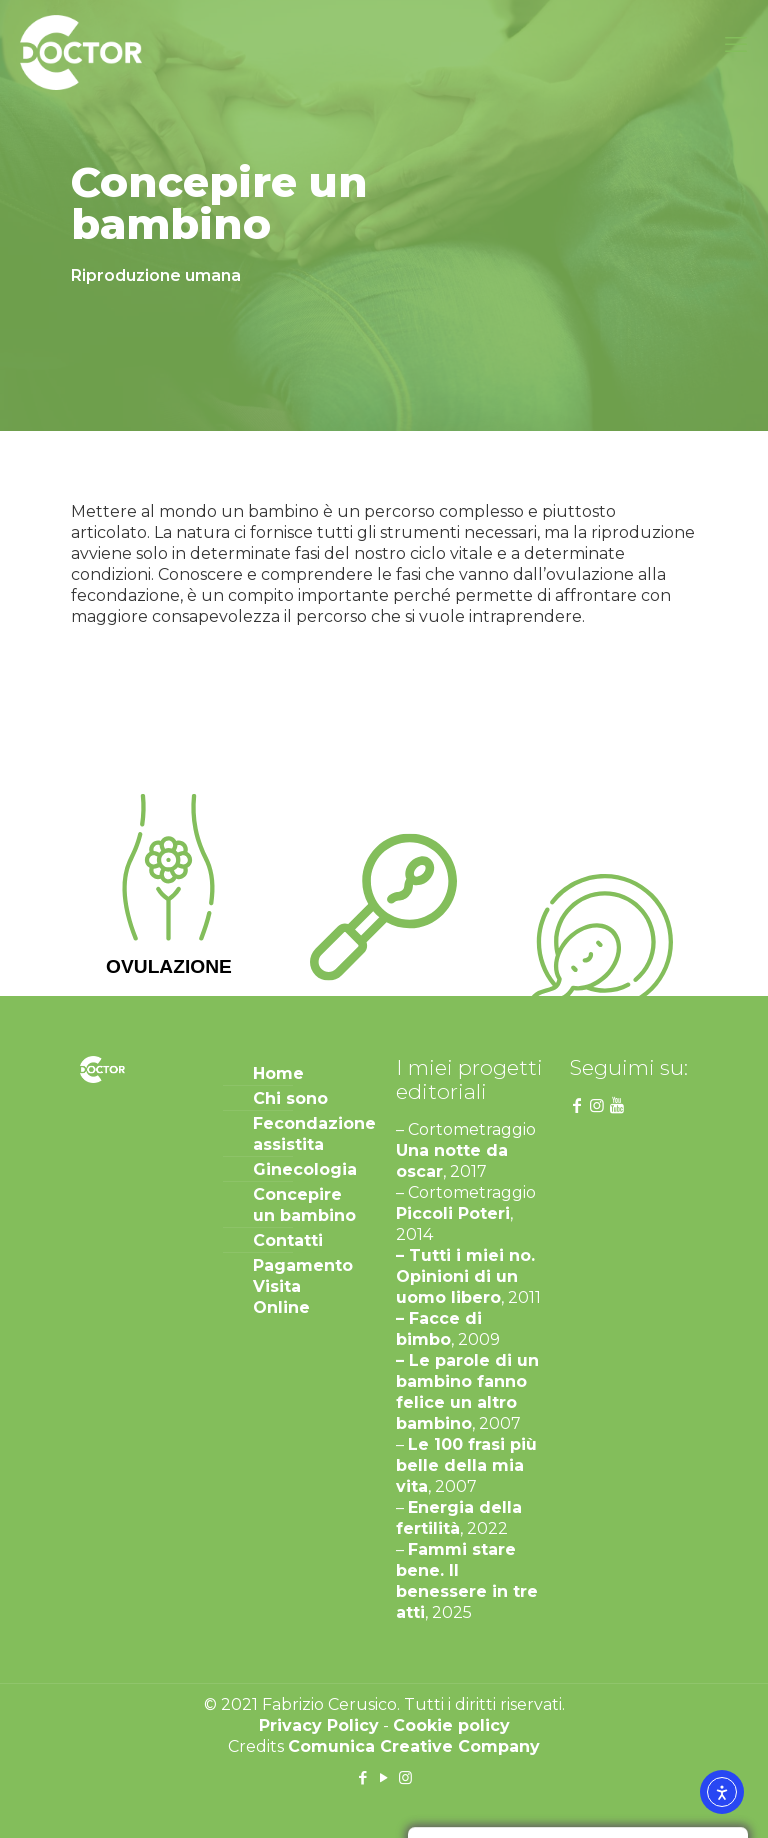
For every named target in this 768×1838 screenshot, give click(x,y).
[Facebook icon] (363, 1777)
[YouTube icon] (384, 1777)
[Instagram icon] (405, 1777)
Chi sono (290, 1098)
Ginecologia (305, 1169)
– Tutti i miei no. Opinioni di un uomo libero (465, 1276)
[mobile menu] (736, 45)
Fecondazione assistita (307, 1134)
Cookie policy (451, 1725)
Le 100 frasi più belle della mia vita (466, 1465)
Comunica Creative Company (414, 1746)
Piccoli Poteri (453, 1213)
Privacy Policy (319, 1725)
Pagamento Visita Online (303, 1286)
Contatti (288, 1240)
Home (278, 1073)
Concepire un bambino (304, 1205)
